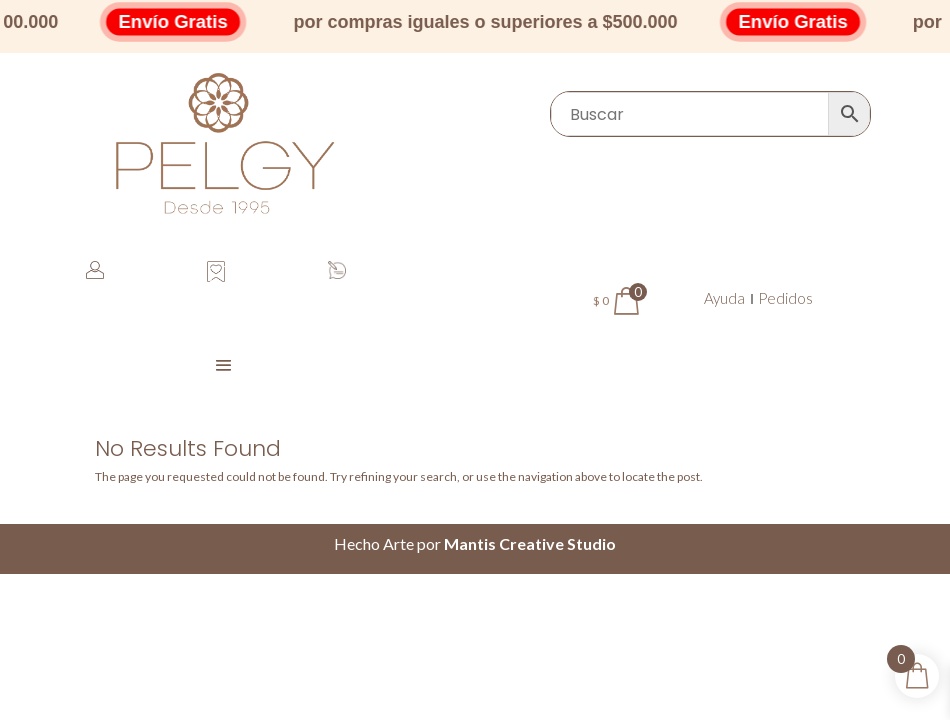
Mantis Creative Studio (530, 543)
